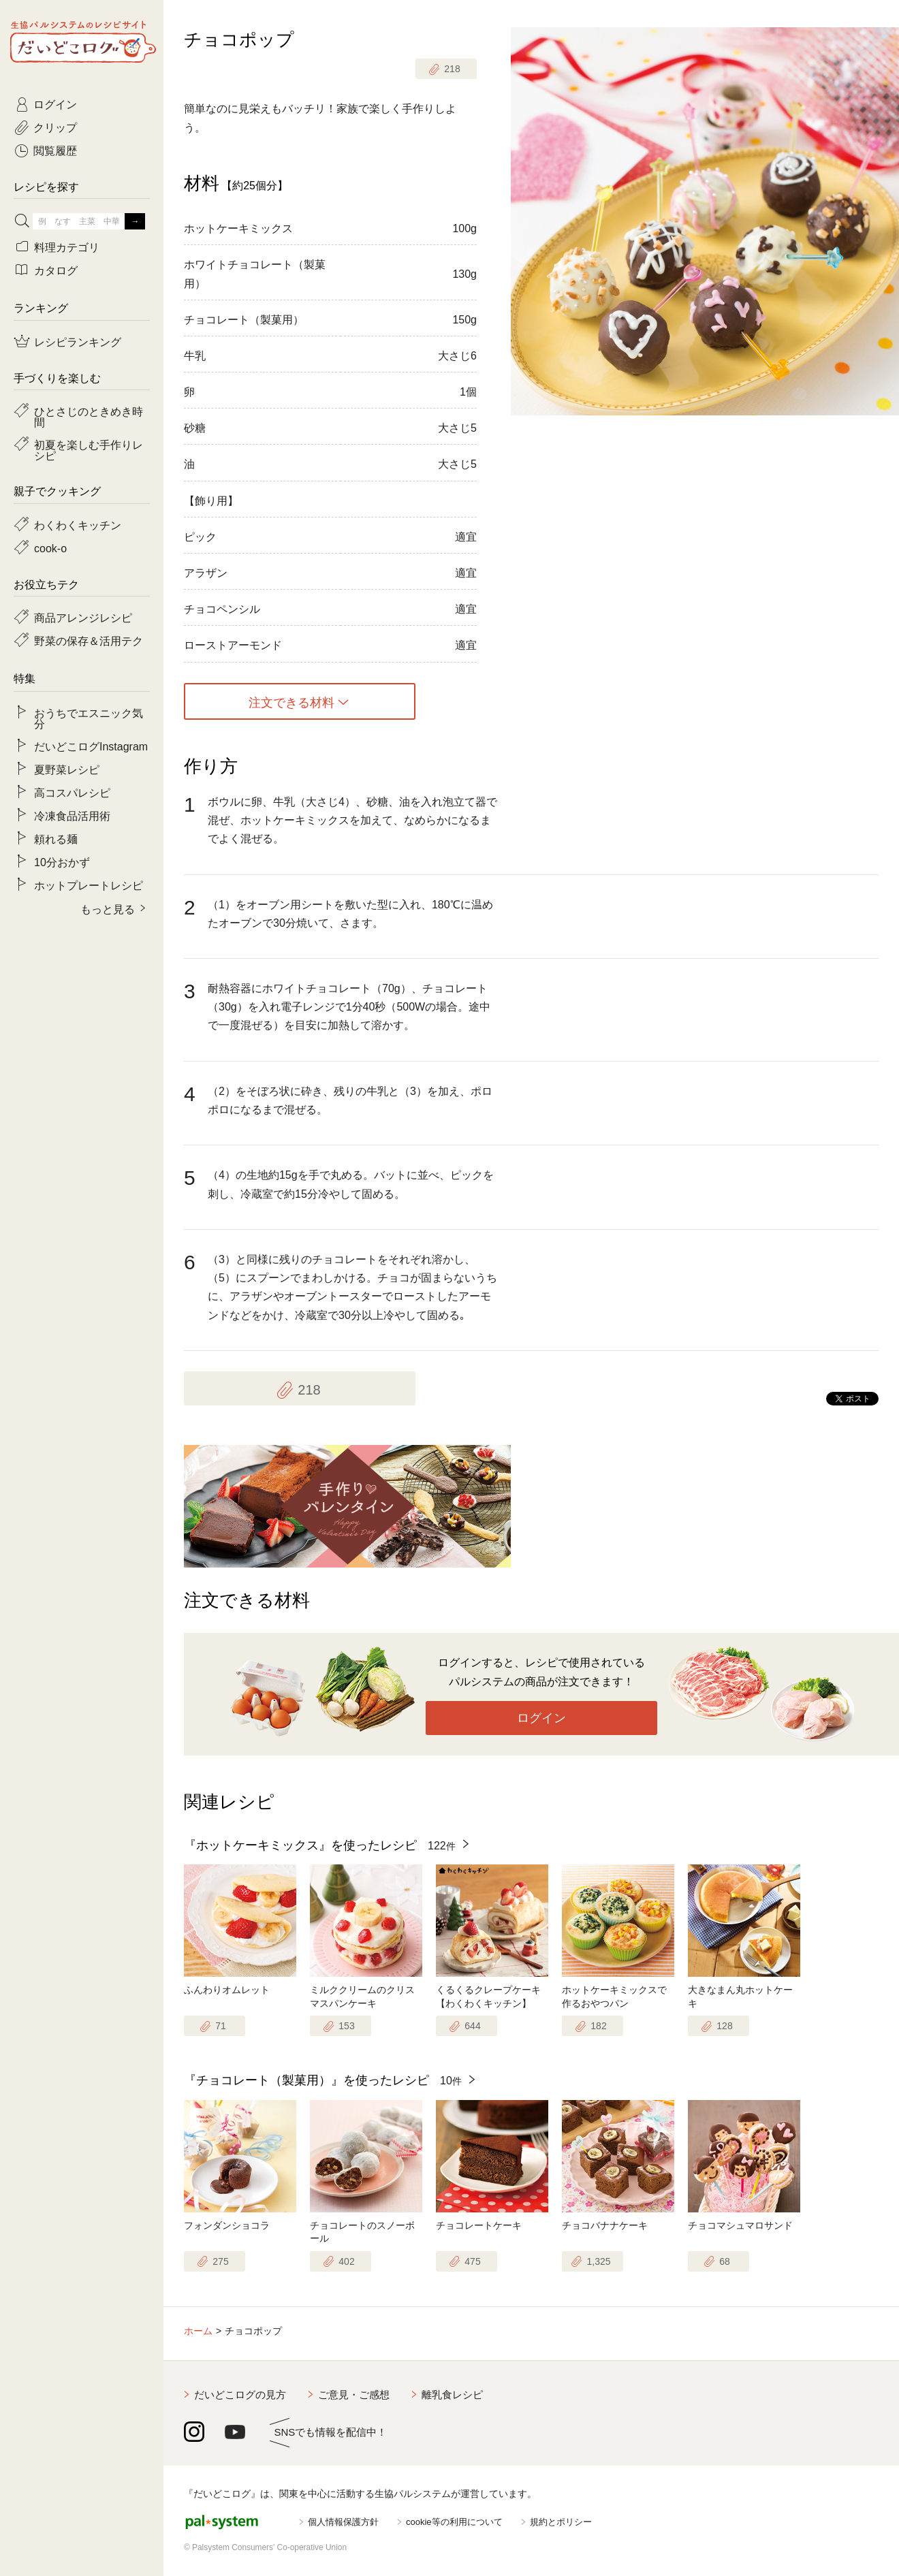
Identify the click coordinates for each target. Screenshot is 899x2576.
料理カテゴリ (66, 246)
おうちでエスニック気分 (88, 718)
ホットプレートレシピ (88, 884)
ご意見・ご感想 (354, 2394)
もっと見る (107, 908)
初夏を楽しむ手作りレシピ (88, 449)
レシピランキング (77, 341)
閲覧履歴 (55, 149)
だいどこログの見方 (240, 2394)
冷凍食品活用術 (72, 815)
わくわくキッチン (77, 524)
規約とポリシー (561, 2522)
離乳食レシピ (452, 2394)
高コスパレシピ (72, 791)
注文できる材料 (291, 701)
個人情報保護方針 (343, 2522)
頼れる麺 (56, 838)
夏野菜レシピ (66, 768)
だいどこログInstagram (91, 745)
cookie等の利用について (454, 2522)
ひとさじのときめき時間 (88, 416)
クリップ (55, 126)
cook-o (50, 547)
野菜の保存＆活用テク (88, 640)
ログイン (541, 1718)
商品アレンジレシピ (83, 616)
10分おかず (62, 861)
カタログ (56, 269)
